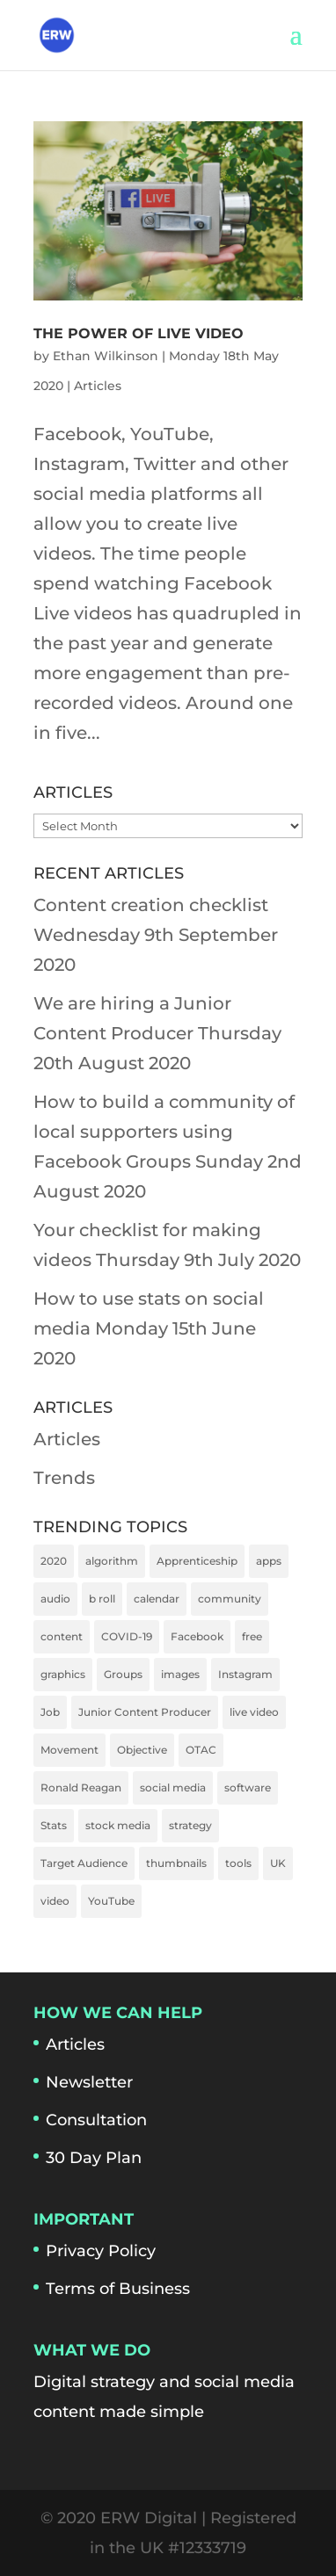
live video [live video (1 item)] (254, 1712)
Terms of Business (118, 2288)
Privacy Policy (101, 2251)
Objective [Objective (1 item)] (142, 1749)
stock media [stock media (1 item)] (117, 1825)
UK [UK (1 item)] (278, 1863)
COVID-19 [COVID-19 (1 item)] (126, 1636)
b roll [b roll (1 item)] (102, 1598)
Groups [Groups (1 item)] (123, 1674)
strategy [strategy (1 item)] (190, 1825)
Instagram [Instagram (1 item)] (245, 1674)
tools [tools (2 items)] (238, 1863)
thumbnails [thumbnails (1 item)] (176, 1863)
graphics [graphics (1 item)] (62, 1674)
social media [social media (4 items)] (173, 1787)
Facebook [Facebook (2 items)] (197, 1636)
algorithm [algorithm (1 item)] (111, 1560)
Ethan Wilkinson (105, 356)
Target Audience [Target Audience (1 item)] (84, 1863)
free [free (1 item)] (252, 1636)
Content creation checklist (150, 904)
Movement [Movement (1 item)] (69, 1749)
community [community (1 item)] (229, 1598)
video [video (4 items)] (54, 1900)
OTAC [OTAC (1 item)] (201, 1749)
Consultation (96, 2120)
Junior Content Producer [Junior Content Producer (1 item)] (144, 1712)
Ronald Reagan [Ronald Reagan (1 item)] (80, 1787)
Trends (64, 1477)
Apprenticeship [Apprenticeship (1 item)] (197, 1560)
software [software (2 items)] (247, 1787)
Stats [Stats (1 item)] (53, 1825)
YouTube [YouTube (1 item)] (111, 1900)
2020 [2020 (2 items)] (53, 1560)
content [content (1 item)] (61, 1636)
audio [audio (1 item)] (55, 1598)
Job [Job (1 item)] (50, 1712)
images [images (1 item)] (180, 1674)
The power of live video (138, 333)
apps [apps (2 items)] (268, 1560)
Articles (97, 386)
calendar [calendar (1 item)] (156, 1598)
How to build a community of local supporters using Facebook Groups (164, 1131)
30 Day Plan (94, 2157)
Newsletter (89, 2082)
